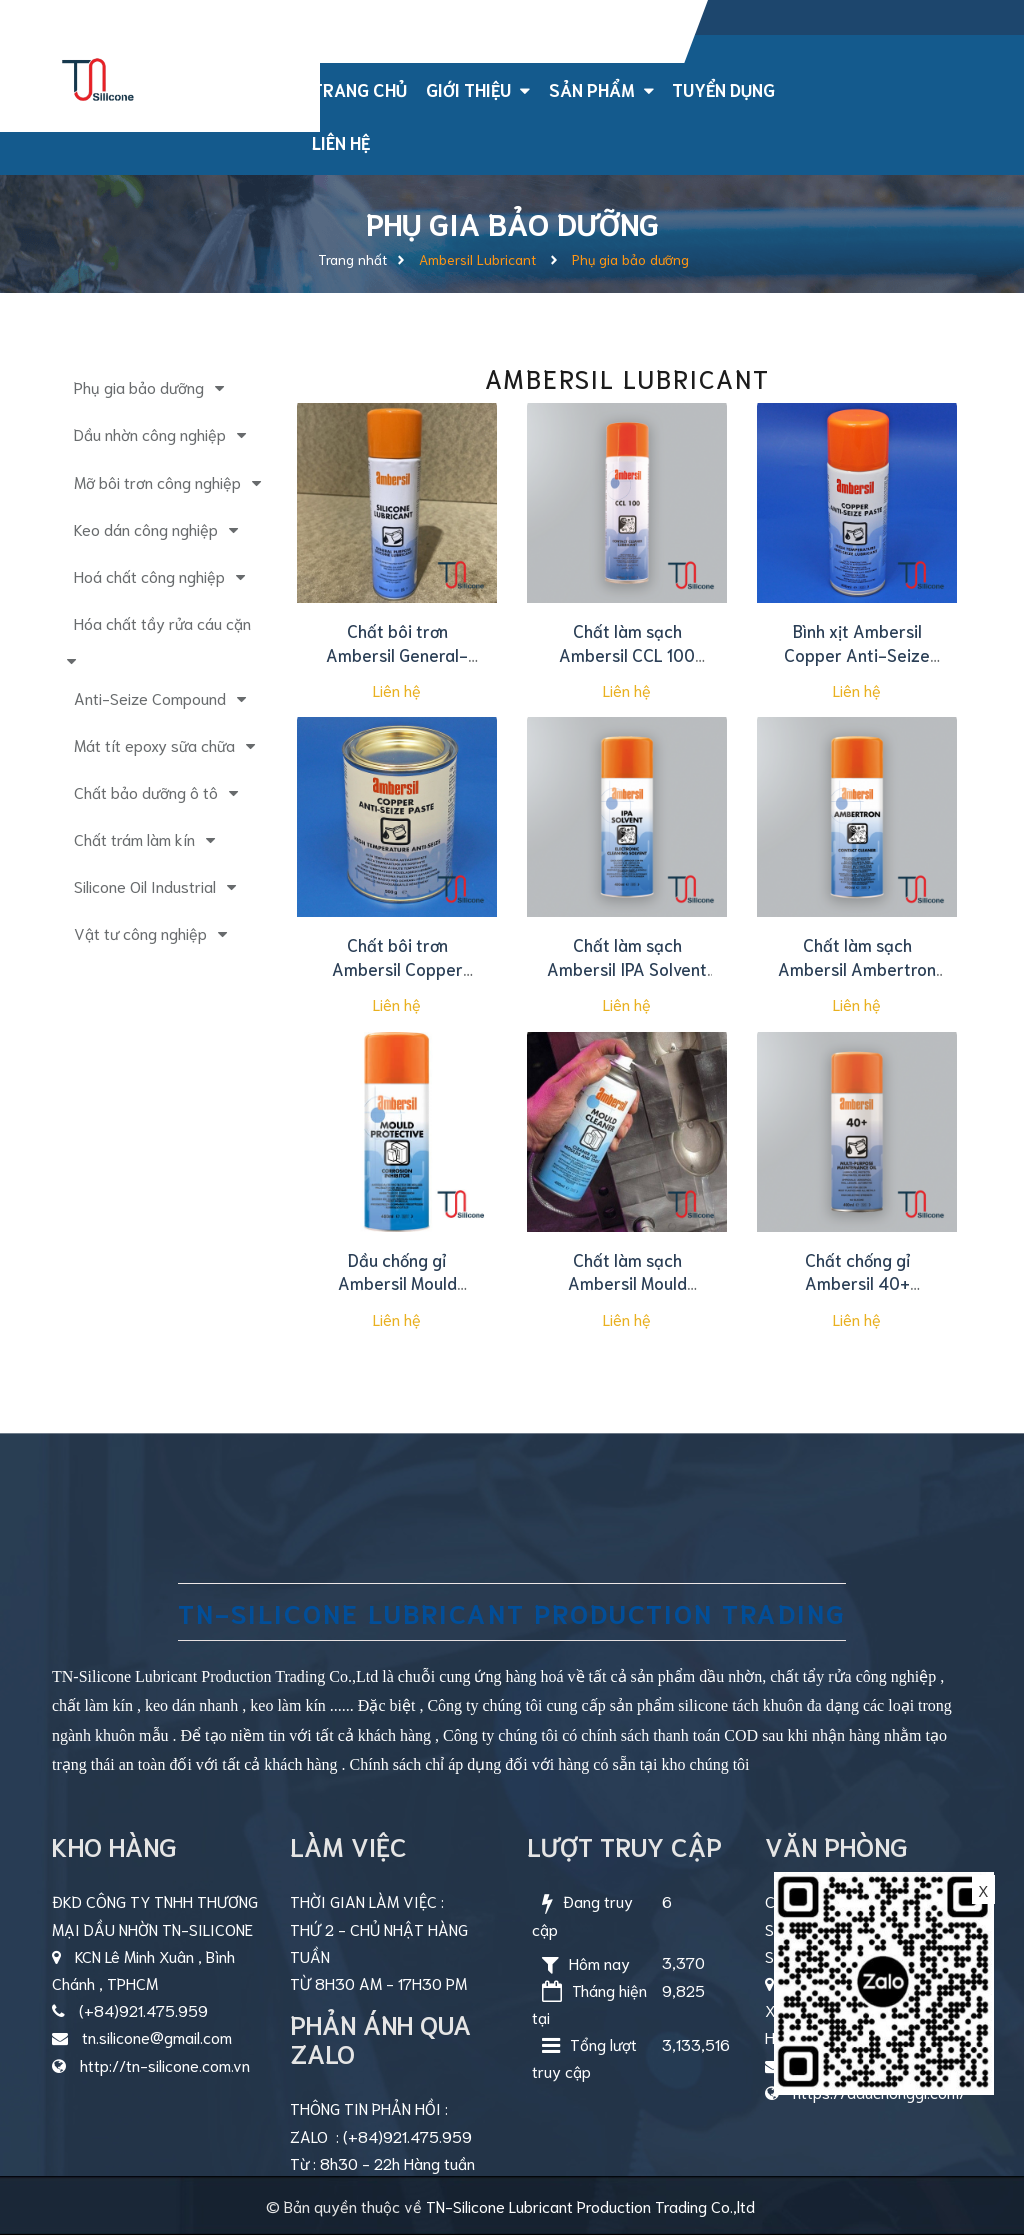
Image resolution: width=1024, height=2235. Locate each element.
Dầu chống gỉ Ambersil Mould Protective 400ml (397, 1283)
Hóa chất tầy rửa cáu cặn (162, 622)
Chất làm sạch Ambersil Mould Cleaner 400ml (627, 1283)
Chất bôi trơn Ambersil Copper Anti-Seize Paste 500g (397, 979)
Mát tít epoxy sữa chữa (154, 744)
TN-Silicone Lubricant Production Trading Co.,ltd (590, 2205)
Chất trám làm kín (134, 838)
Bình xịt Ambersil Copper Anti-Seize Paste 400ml (857, 654)
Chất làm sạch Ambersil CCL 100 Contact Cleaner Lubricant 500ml (627, 665)
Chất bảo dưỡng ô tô (146, 791)
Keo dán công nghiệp (146, 528)
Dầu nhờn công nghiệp (150, 433)
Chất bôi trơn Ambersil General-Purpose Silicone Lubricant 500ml (397, 665)
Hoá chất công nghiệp (149, 575)
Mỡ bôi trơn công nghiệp (157, 481)
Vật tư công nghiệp (140, 932)
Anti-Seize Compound (150, 697)
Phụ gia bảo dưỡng (139, 386)
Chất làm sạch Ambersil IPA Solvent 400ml (627, 968)
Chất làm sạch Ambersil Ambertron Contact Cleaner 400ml (857, 979)
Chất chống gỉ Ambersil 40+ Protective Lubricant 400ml (857, 1294)
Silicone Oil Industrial (145, 885)
